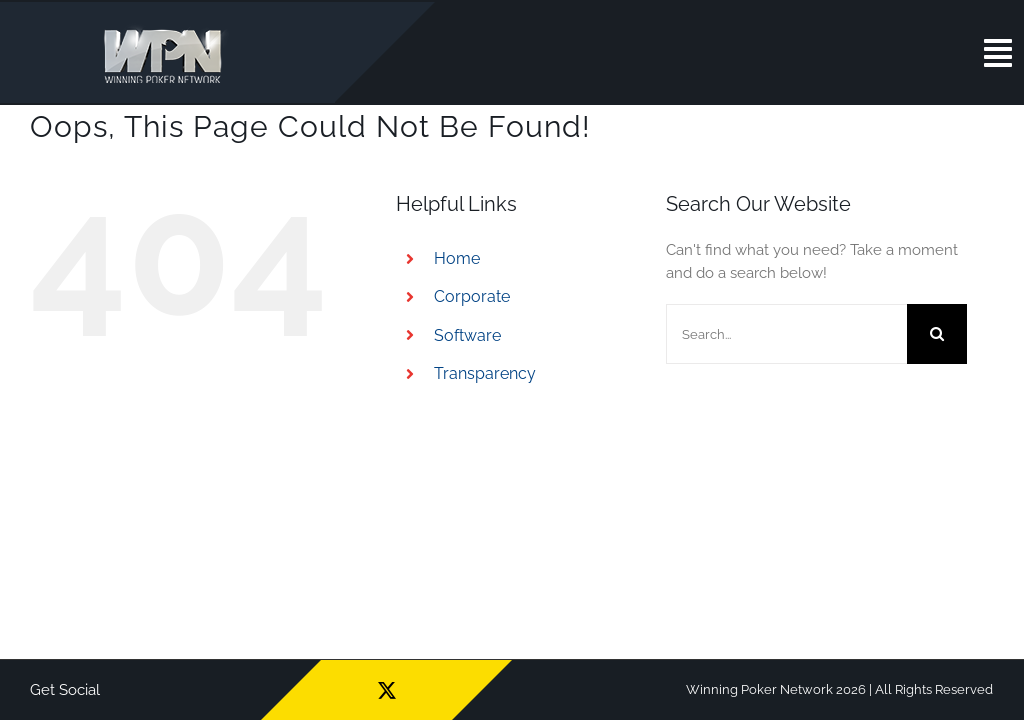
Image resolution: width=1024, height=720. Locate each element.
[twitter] (387, 690)
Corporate (472, 296)
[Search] (937, 334)
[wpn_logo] (167, 29)
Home (457, 258)
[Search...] (786, 334)
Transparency (485, 373)
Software (467, 335)
